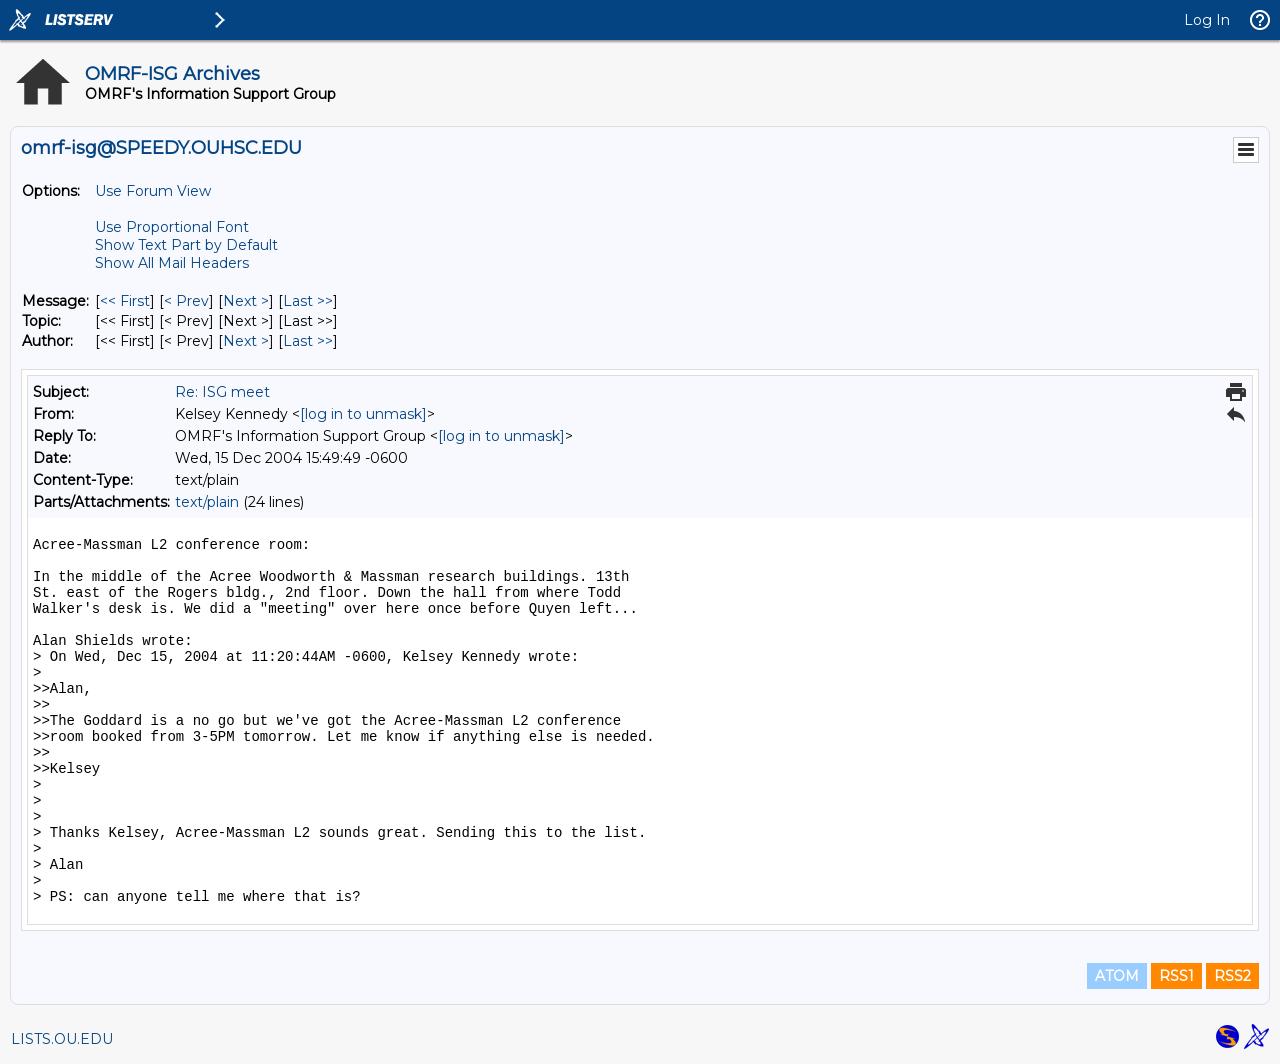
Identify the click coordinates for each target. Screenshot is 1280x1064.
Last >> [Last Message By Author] (308, 341)
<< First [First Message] (125, 301)
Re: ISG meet (222, 392)
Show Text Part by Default (186, 245)
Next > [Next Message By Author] (246, 341)
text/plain (207, 502)
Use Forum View (153, 191)
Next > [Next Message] (246, 301)
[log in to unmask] (363, 414)
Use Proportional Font (172, 227)
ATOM (1117, 976)
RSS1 (1176, 976)
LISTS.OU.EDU (62, 1039)
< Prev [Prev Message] (186, 301)
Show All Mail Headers (172, 263)
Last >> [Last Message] (308, 301)
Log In (1207, 20)
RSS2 (1232, 976)
